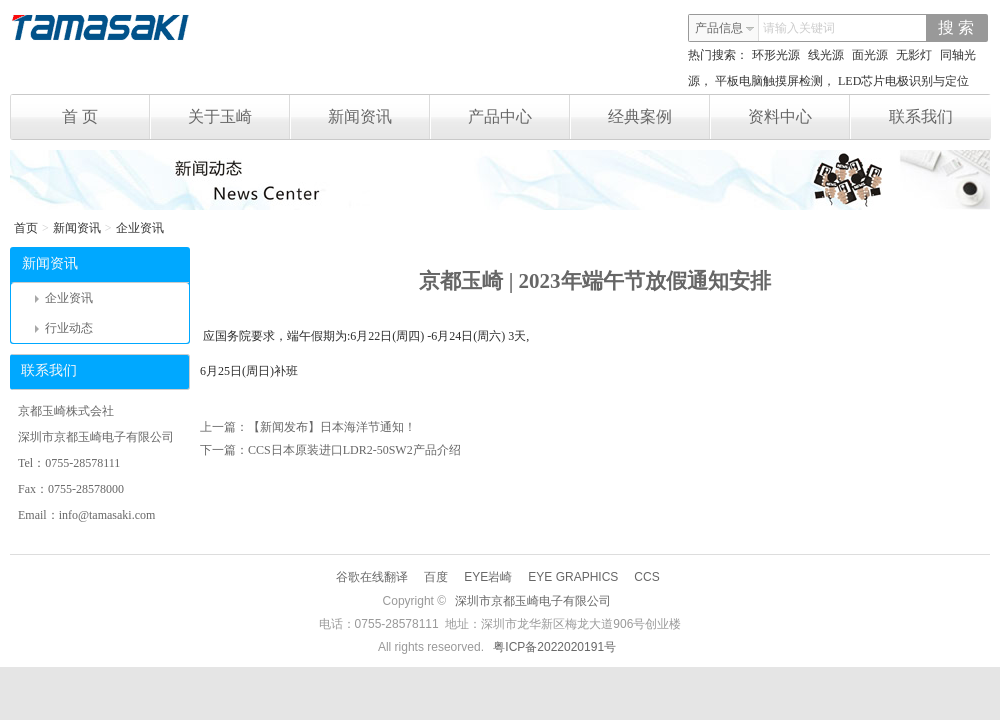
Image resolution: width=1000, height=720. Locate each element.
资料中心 (799, 117)
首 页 (106, 117)
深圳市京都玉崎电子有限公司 (533, 601)
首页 (26, 228)
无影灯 (914, 55)
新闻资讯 (379, 117)
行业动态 (64, 328)
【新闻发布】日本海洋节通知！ (332, 427)
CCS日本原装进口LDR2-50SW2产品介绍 (354, 450)
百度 (436, 577)
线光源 (826, 55)
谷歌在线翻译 (372, 577)
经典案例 (659, 117)
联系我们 (921, 116)
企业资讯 (140, 228)
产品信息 (725, 28)
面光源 (870, 55)
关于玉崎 (239, 117)
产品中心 (519, 117)
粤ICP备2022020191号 (554, 647)
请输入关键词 (799, 28)
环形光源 (776, 55)
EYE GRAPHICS (573, 577)
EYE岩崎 (488, 577)
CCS (646, 577)
